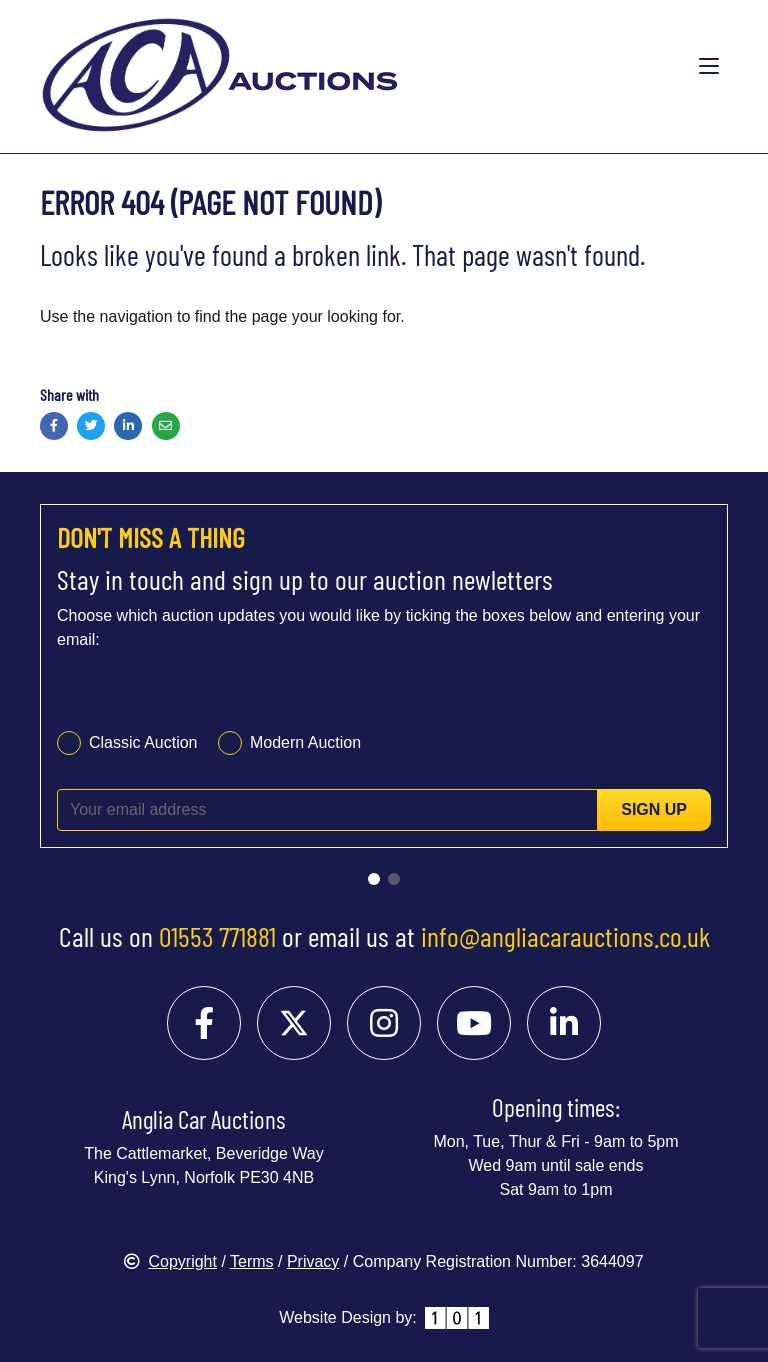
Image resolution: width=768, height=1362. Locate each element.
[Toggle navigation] (709, 67)
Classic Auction (143, 742)
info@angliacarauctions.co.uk (565, 936)
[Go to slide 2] (394, 879)
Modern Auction (305, 742)
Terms (252, 1261)
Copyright (170, 1261)
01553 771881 (217, 936)
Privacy (313, 1261)
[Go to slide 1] (374, 879)
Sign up (654, 809)
